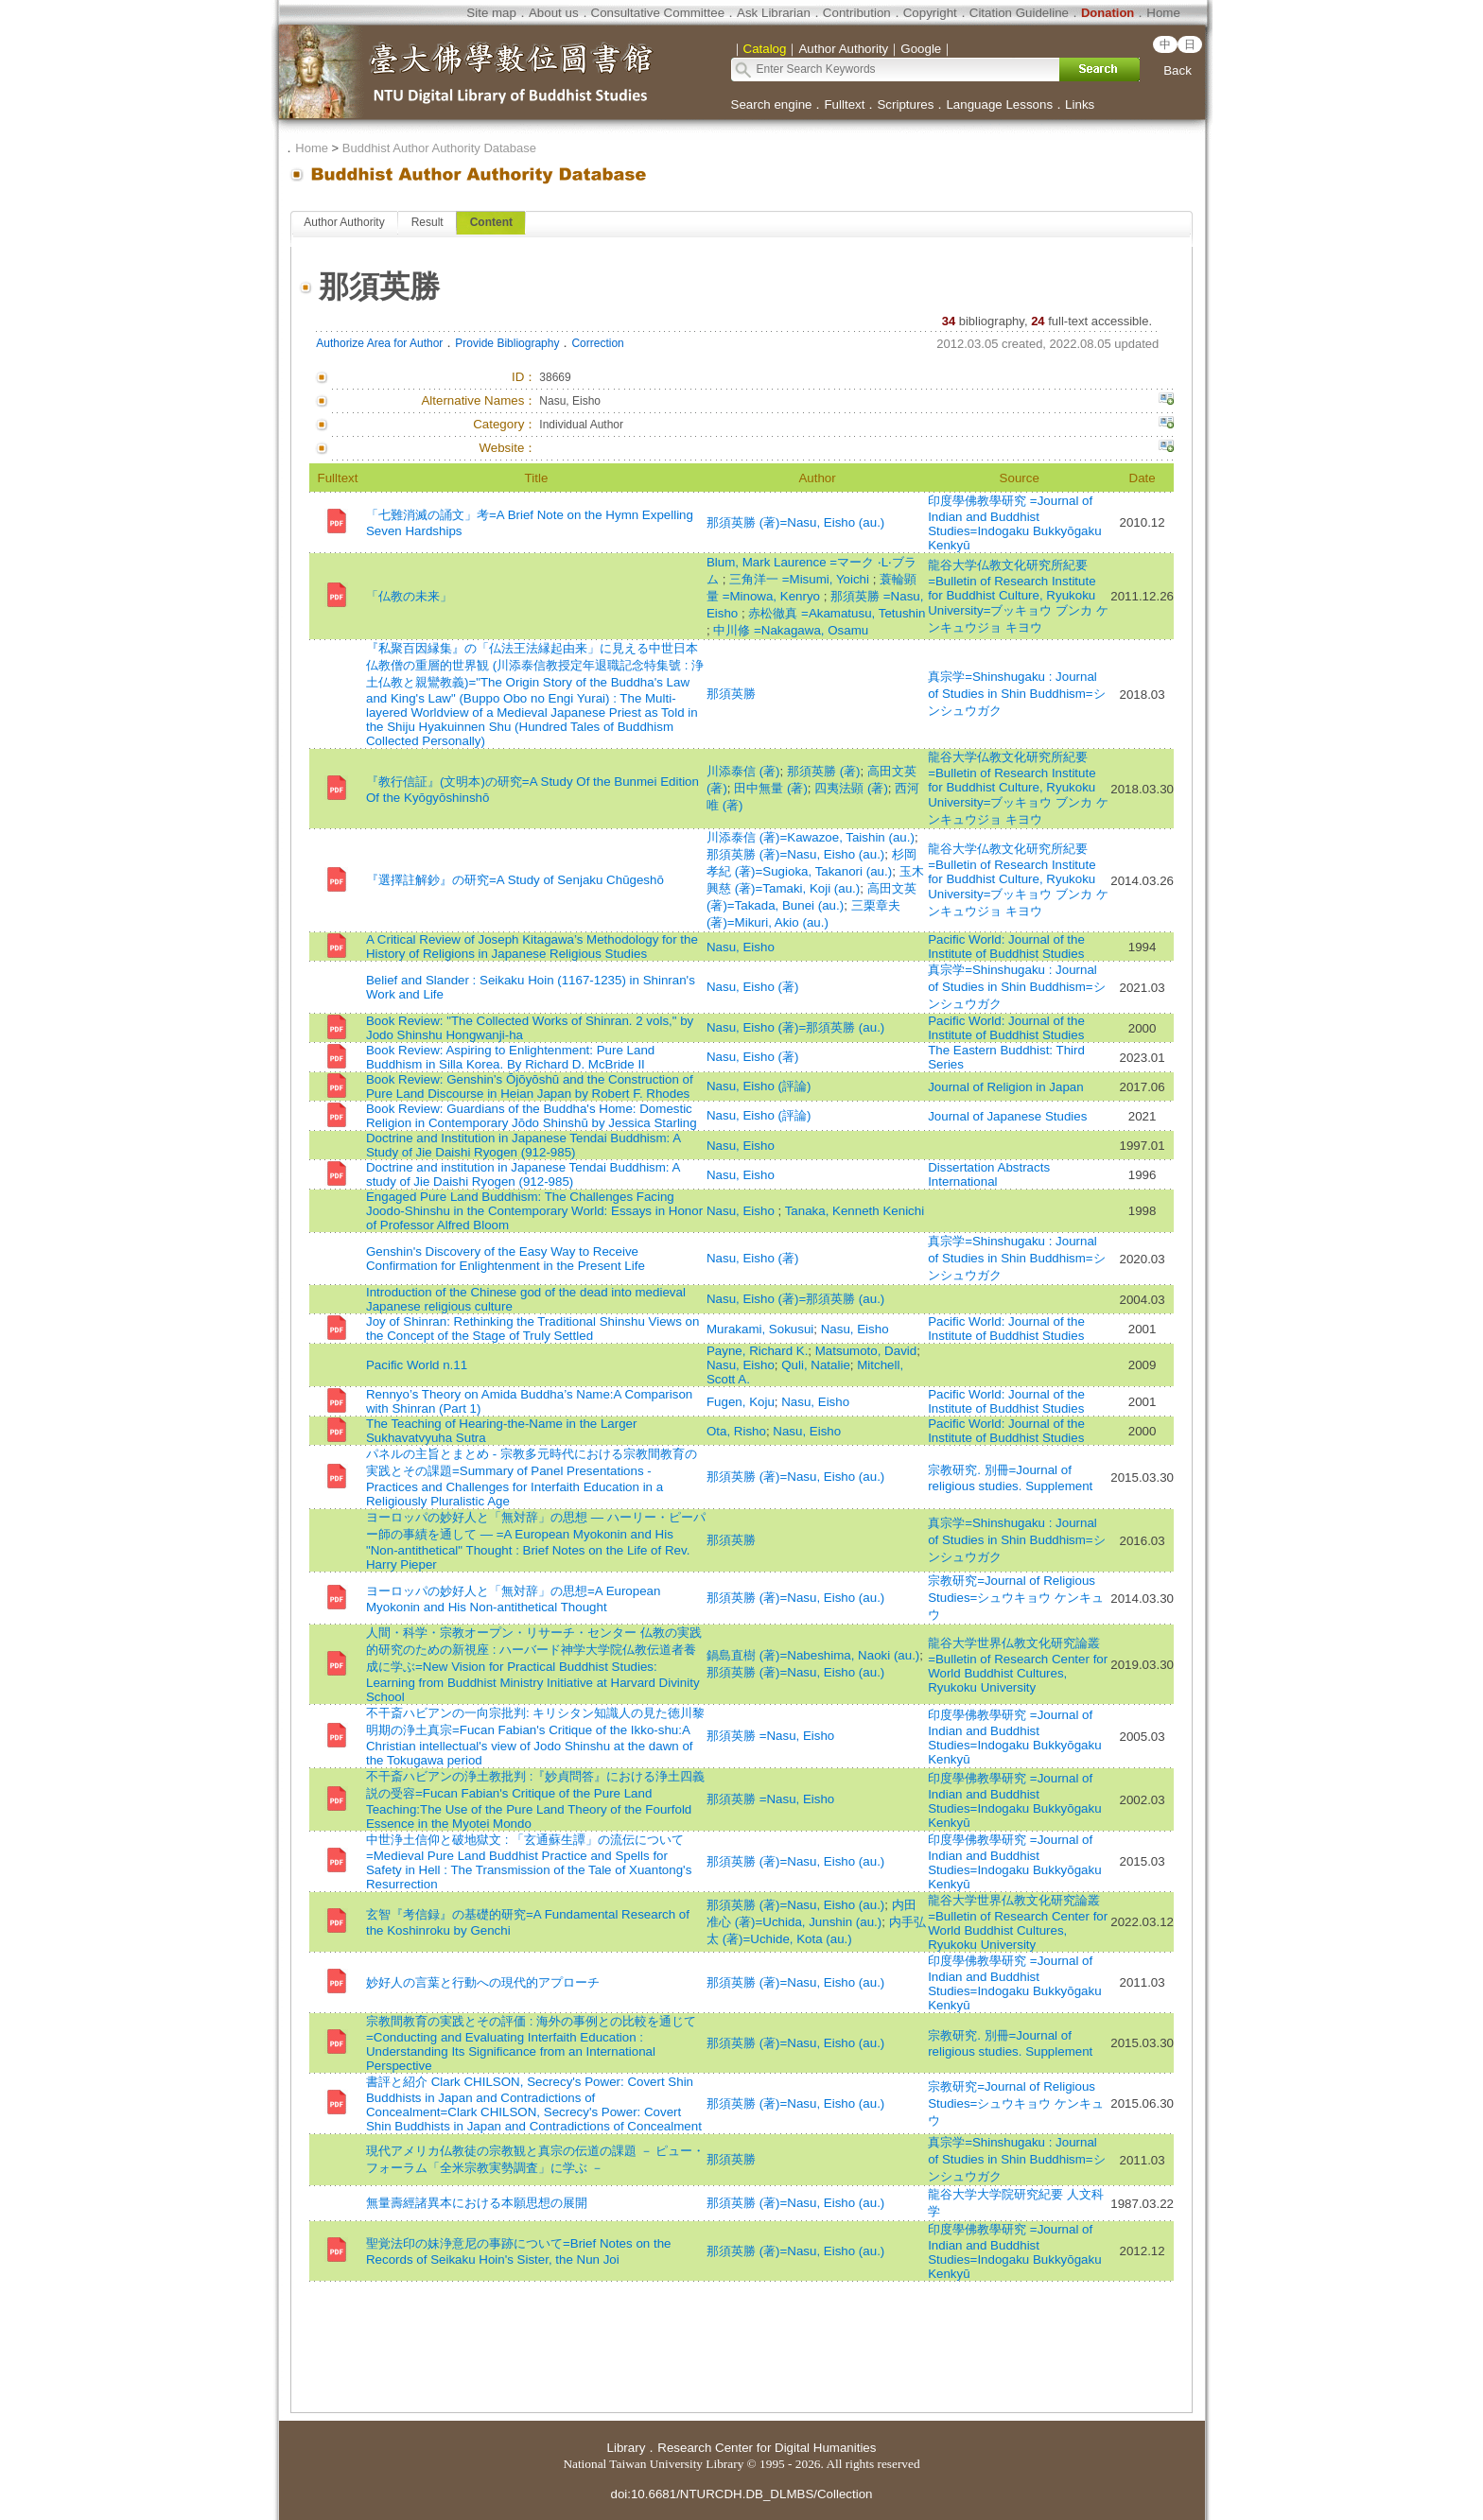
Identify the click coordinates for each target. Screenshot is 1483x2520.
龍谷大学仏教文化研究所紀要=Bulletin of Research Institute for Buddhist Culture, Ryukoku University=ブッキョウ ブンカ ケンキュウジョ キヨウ (1018, 596)
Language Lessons (999, 104)
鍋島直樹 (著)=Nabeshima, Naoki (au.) (813, 1655)
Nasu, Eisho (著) (752, 987)
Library (626, 2448)
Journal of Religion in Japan (1006, 1087)
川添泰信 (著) (743, 771)
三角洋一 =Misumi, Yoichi (801, 579)
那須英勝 (731, 693)
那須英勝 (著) (824, 771)
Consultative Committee (657, 13)
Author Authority (344, 222)
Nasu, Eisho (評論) (759, 1086)
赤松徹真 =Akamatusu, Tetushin (836, 613)
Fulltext (844, 104)
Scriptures (905, 104)
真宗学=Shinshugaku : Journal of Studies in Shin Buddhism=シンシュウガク (1016, 693)
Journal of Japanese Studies (1007, 1116)
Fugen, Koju (741, 1402)
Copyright (930, 13)
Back (1177, 70)
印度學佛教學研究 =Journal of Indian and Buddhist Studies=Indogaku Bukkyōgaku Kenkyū (1014, 523)
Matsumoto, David (865, 1351)
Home (1163, 13)
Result (427, 222)
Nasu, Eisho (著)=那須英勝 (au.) (795, 1027)
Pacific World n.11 (416, 1365)
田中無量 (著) (771, 788)
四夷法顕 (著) (851, 788)
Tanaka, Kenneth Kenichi (854, 1211)
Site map (491, 13)
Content (491, 222)
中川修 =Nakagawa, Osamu (790, 630)
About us (554, 13)
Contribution (857, 13)
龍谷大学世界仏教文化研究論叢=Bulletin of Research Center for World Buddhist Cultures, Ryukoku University (1018, 1665)
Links (1079, 104)
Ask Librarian (774, 13)
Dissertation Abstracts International (989, 1174)
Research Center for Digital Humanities (766, 2448)
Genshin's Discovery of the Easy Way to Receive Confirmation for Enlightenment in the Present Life (505, 1258)
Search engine (771, 104)
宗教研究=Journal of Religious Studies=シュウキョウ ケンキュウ (1016, 1597)
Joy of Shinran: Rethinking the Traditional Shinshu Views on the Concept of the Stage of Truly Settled (532, 1328)
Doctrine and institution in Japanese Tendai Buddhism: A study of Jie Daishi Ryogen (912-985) (523, 1174)
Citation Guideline (1019, 13)
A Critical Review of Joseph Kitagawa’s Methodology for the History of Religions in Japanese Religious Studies (532, 946)
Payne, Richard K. (757, 1351)
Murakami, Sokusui (760, 1329)
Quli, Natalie (815, 1365)
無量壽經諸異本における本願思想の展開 (476, 2203)
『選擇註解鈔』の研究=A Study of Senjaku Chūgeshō (515, 880)
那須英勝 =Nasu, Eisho (770, 1736)
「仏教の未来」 (409, 596)
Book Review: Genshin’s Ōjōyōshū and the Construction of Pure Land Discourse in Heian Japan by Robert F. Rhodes (529, 1086)
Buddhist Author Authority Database (439, 148)
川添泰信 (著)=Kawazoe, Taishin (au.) (811, 837)
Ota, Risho (736, 1431)
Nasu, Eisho (741, 947)
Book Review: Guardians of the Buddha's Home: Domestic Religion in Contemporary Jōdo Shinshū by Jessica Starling (531, 1116)
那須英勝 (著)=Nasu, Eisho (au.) (795, 522)
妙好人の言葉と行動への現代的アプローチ (483, 1982)
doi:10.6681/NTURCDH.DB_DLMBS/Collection (741, 2494)
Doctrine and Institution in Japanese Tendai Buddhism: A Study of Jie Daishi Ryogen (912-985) (523, 1145)
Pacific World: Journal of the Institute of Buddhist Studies (1006, 946)
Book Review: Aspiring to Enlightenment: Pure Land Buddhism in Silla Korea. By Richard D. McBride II (510, 1057)
